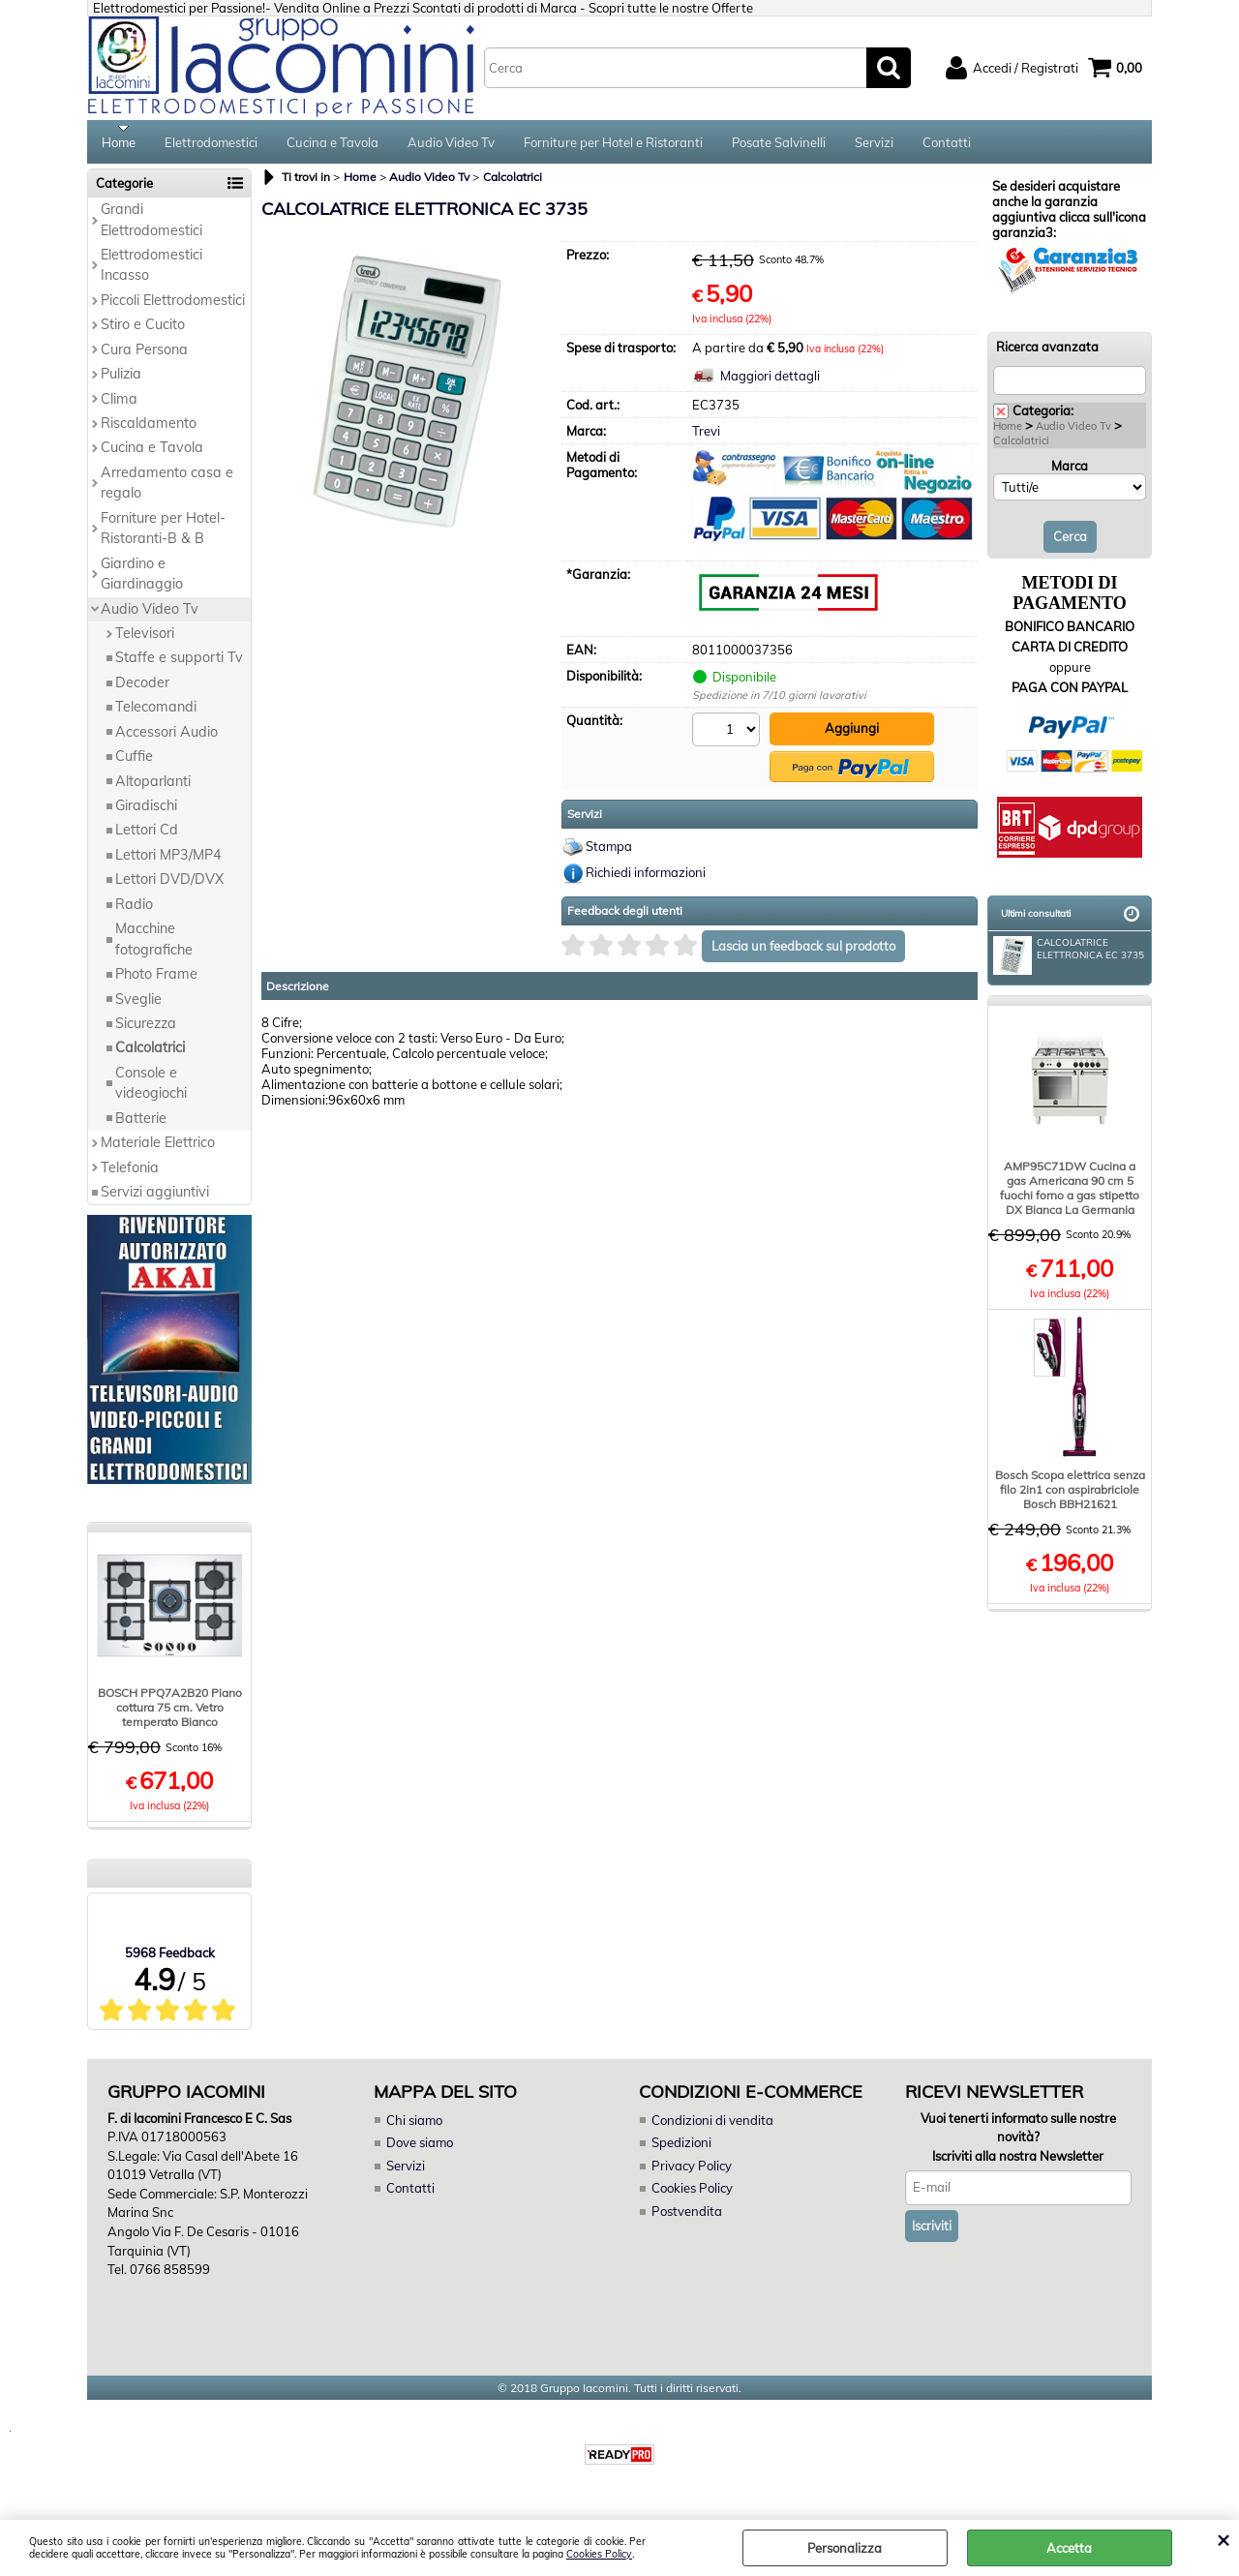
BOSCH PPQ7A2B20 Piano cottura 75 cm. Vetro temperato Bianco (170, 1714)
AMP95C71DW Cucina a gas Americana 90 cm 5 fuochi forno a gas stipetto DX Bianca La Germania (1069, 1195)
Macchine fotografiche (154, 945)
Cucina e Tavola (332, 145)
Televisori (144, 640)
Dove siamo (419, 2149)
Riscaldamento (148, 430)
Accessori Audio (166, 737)
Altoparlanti (153, 787)
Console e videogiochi (151, 1088)
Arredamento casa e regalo (167, 489)
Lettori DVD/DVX (169, 885)
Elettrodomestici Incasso (151, 271)
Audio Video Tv (451, 145)
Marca (1069, 471)
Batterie (140, 1124)
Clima (119, 404)
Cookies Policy (599, 2554)
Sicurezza (145, 1030)
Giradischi (146, 812)
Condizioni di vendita (712, 2126)
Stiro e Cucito (143, 331)
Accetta (1069, 2548)
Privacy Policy (690, 2171)
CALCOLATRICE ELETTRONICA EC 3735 (1068, 958)
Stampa (609, 851)
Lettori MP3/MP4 (168, 861)
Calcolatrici (150, 1054)
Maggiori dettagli (770, 382)
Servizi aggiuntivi (155, 1198)
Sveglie (138, 1005)
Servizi (874, 145)
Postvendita (686, 2217)
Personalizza (844, 2548)
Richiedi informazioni (646, 877)
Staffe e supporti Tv (179, 664)
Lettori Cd (146, 836)
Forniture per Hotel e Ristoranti (613, 145)
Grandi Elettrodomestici (151, 226)
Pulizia (121, 380)
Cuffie (134, 763)
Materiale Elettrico (158, 1149)
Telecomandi (155, 713)
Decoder (142, 688)
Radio (134, 910)
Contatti (946, 145)
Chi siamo (414, 2126)
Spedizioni (681, 2149)
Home (119, 145)
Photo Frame (156, 980)
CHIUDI (1223, 2539)
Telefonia (130, 1173)
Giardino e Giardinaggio (142, 579)
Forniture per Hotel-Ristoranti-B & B (163, 534)
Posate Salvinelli (779, 145)
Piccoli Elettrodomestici (173, 306)
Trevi (706, 437)
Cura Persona (144, 355)
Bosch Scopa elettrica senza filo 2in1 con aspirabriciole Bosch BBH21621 (1070, 1496)
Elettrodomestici (211, 145)
